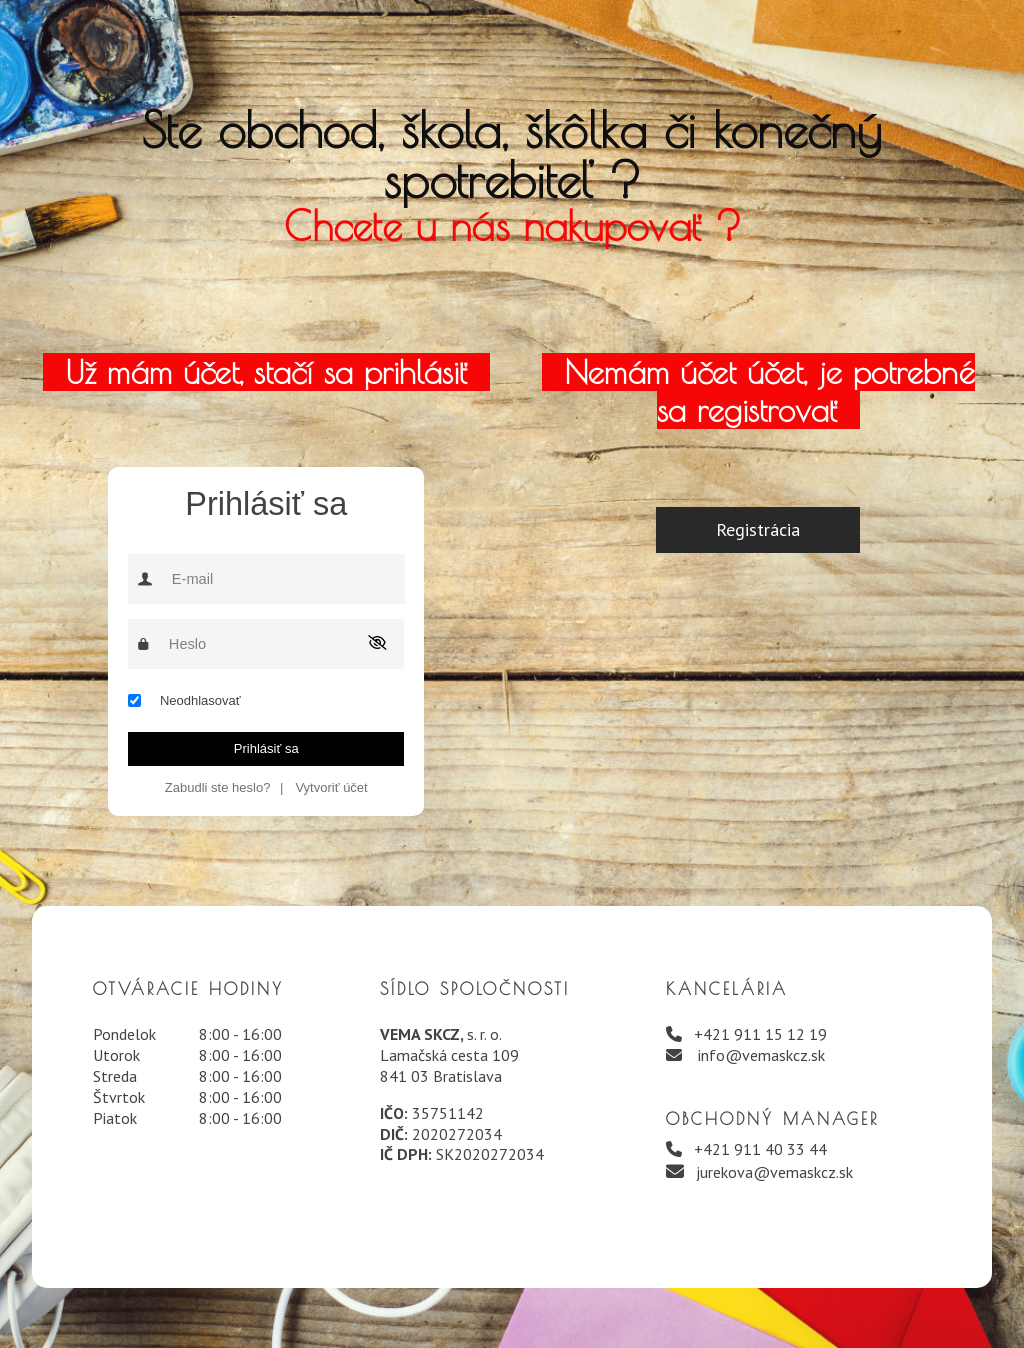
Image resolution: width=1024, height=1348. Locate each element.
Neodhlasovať (200, 700)
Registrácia (758, 529)
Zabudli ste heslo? (218, 787)
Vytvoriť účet (331, 787)
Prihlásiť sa (266, 748)
